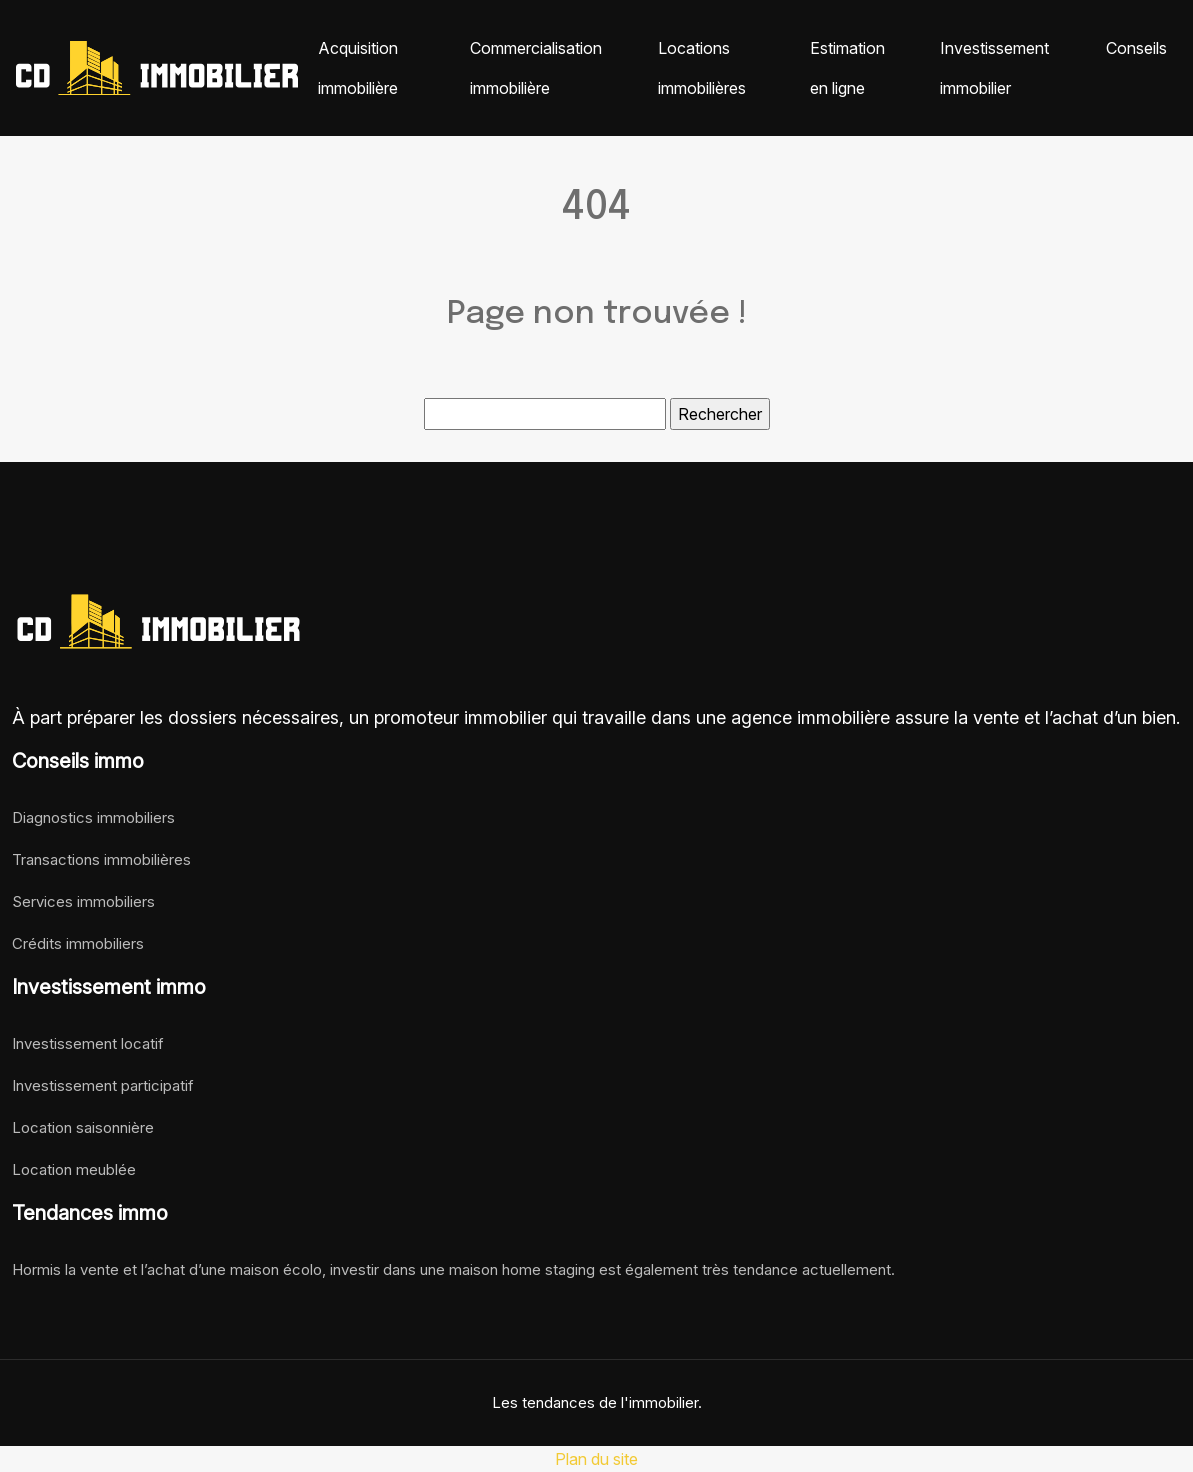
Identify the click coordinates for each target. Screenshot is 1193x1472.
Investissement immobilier (994, 68)
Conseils (1136, 48)
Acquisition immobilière (358, 68)
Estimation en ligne (847, 68)
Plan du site (596, 1459)
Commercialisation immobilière (536, 68)
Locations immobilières (702, 68)
